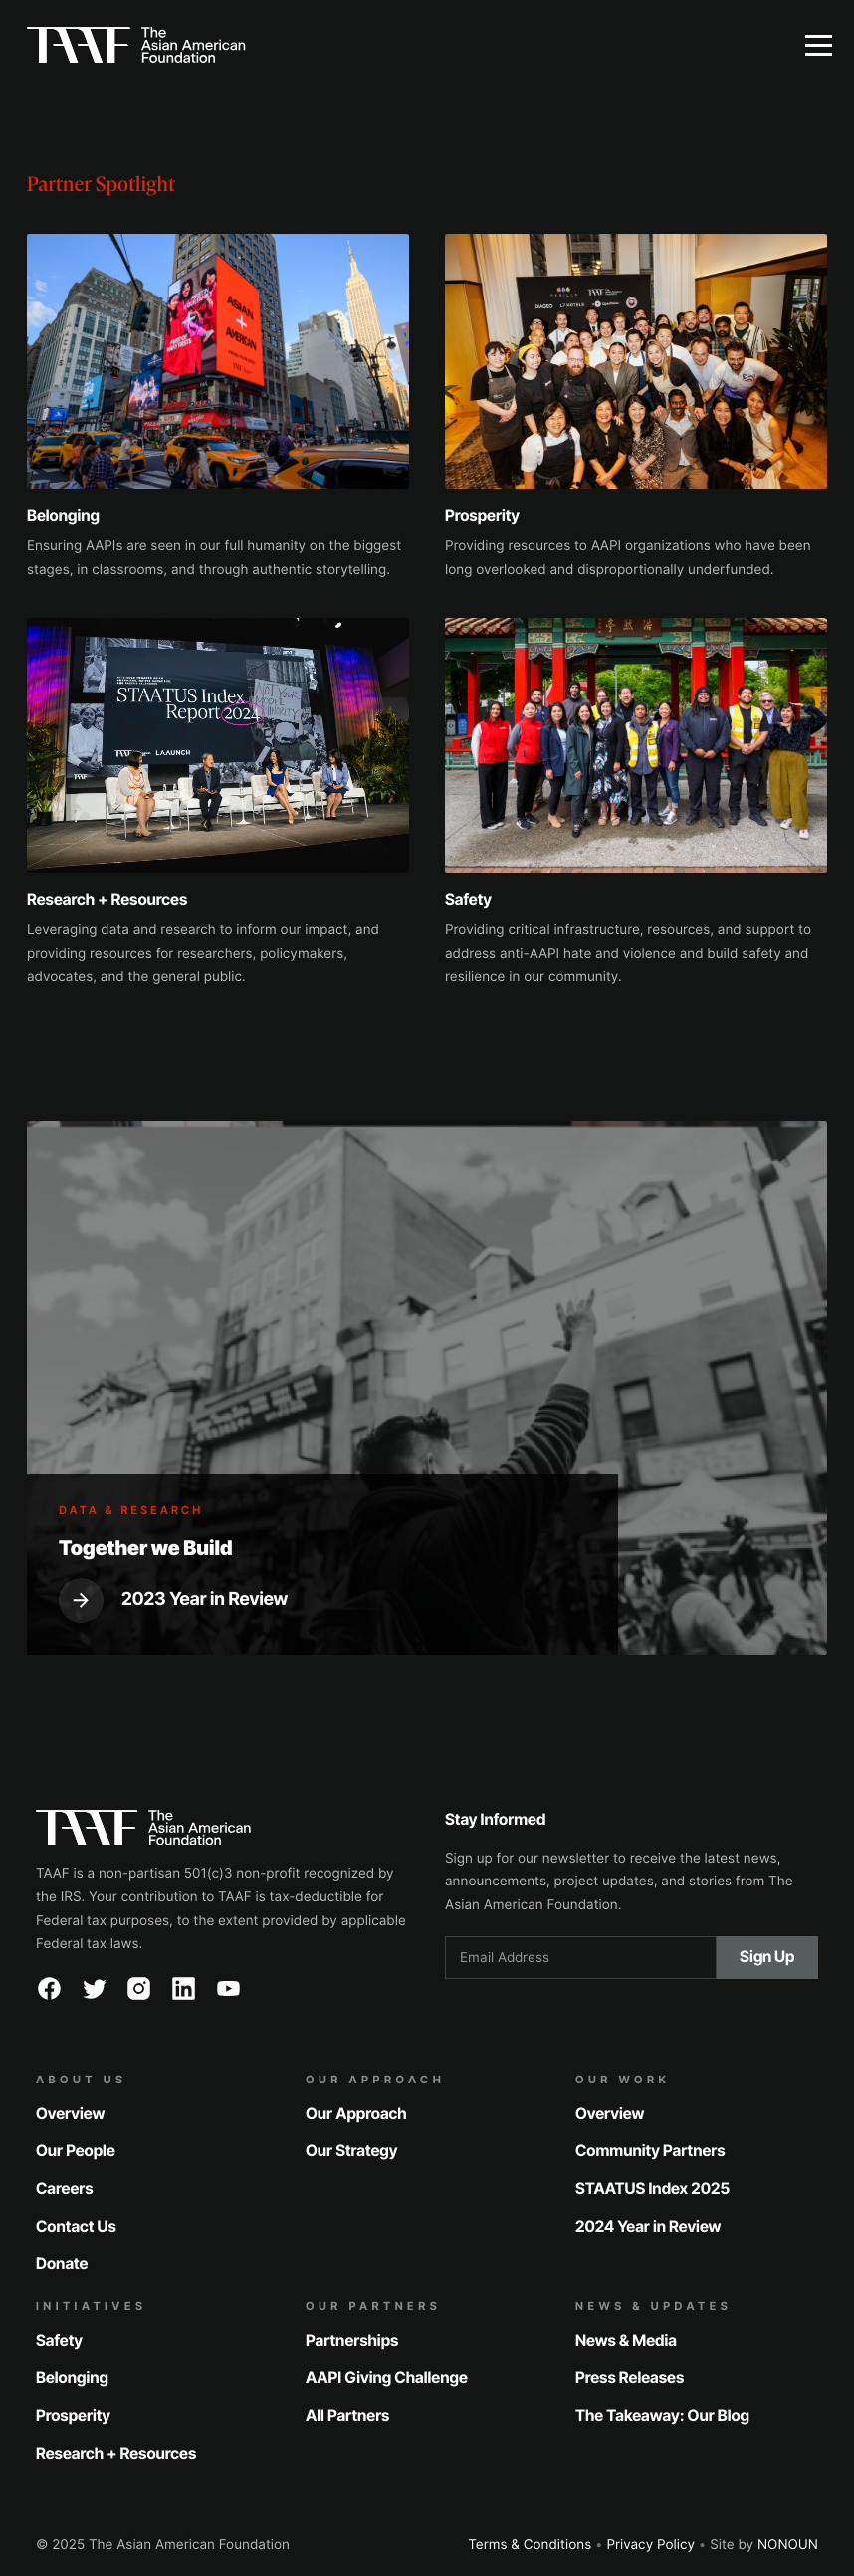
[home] (391, 45)
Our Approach (356, 2112)
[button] (818, 45)
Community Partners (650, 2150)
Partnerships (352, 2339)
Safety (59, 2339)
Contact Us (76, 2225)
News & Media (626, 2339)
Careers (65, 2188)
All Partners (347, 2415)
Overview (70, 2112)
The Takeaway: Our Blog (662, 2415)
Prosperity (73, 2415)
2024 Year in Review (648, 2225)
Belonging (72, 2377)
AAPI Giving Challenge (387, 2377)
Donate (62, 2263)
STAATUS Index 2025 (652, 2188)
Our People (75, 2150)
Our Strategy (351, 2150)
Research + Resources (116, 2453)
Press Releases (629, 2377)
